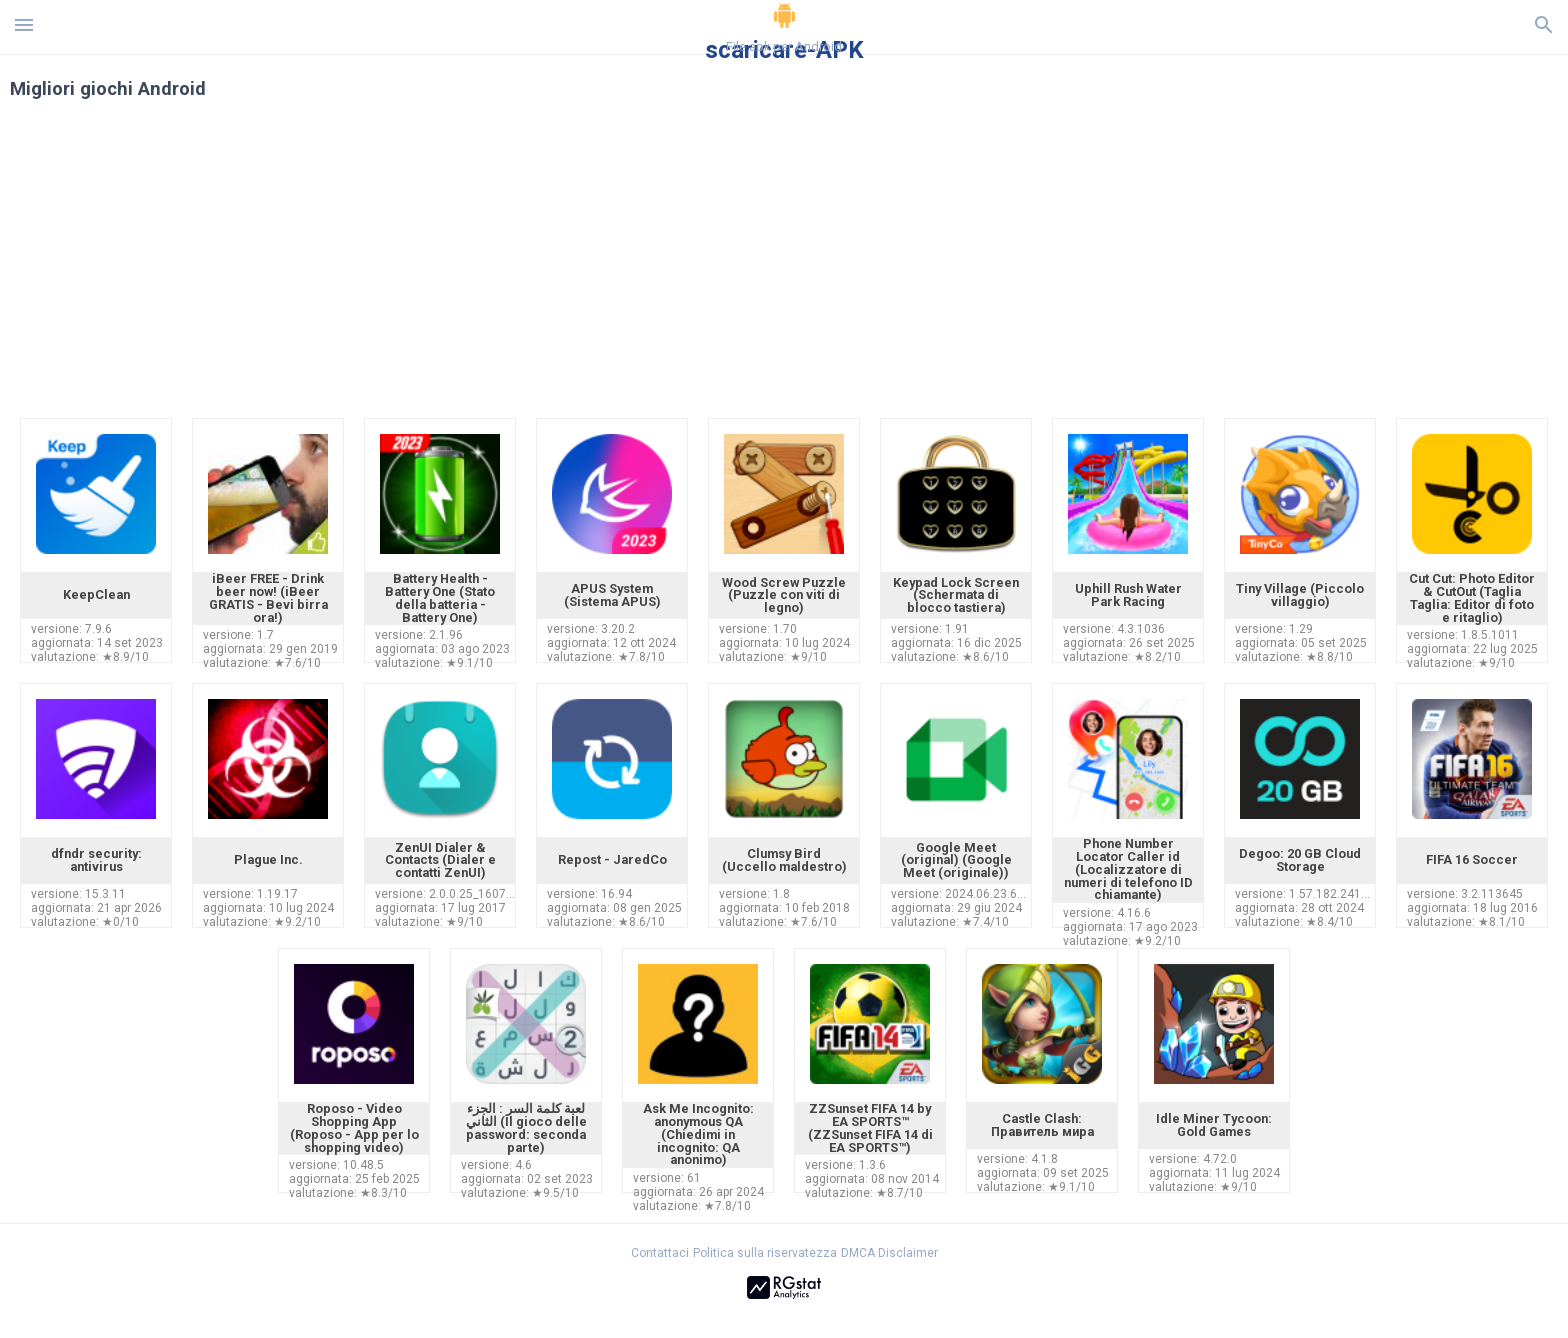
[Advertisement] (905, 268)
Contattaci (660, 1253)
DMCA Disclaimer (889, 1253)
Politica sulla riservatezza (765, 1253)
